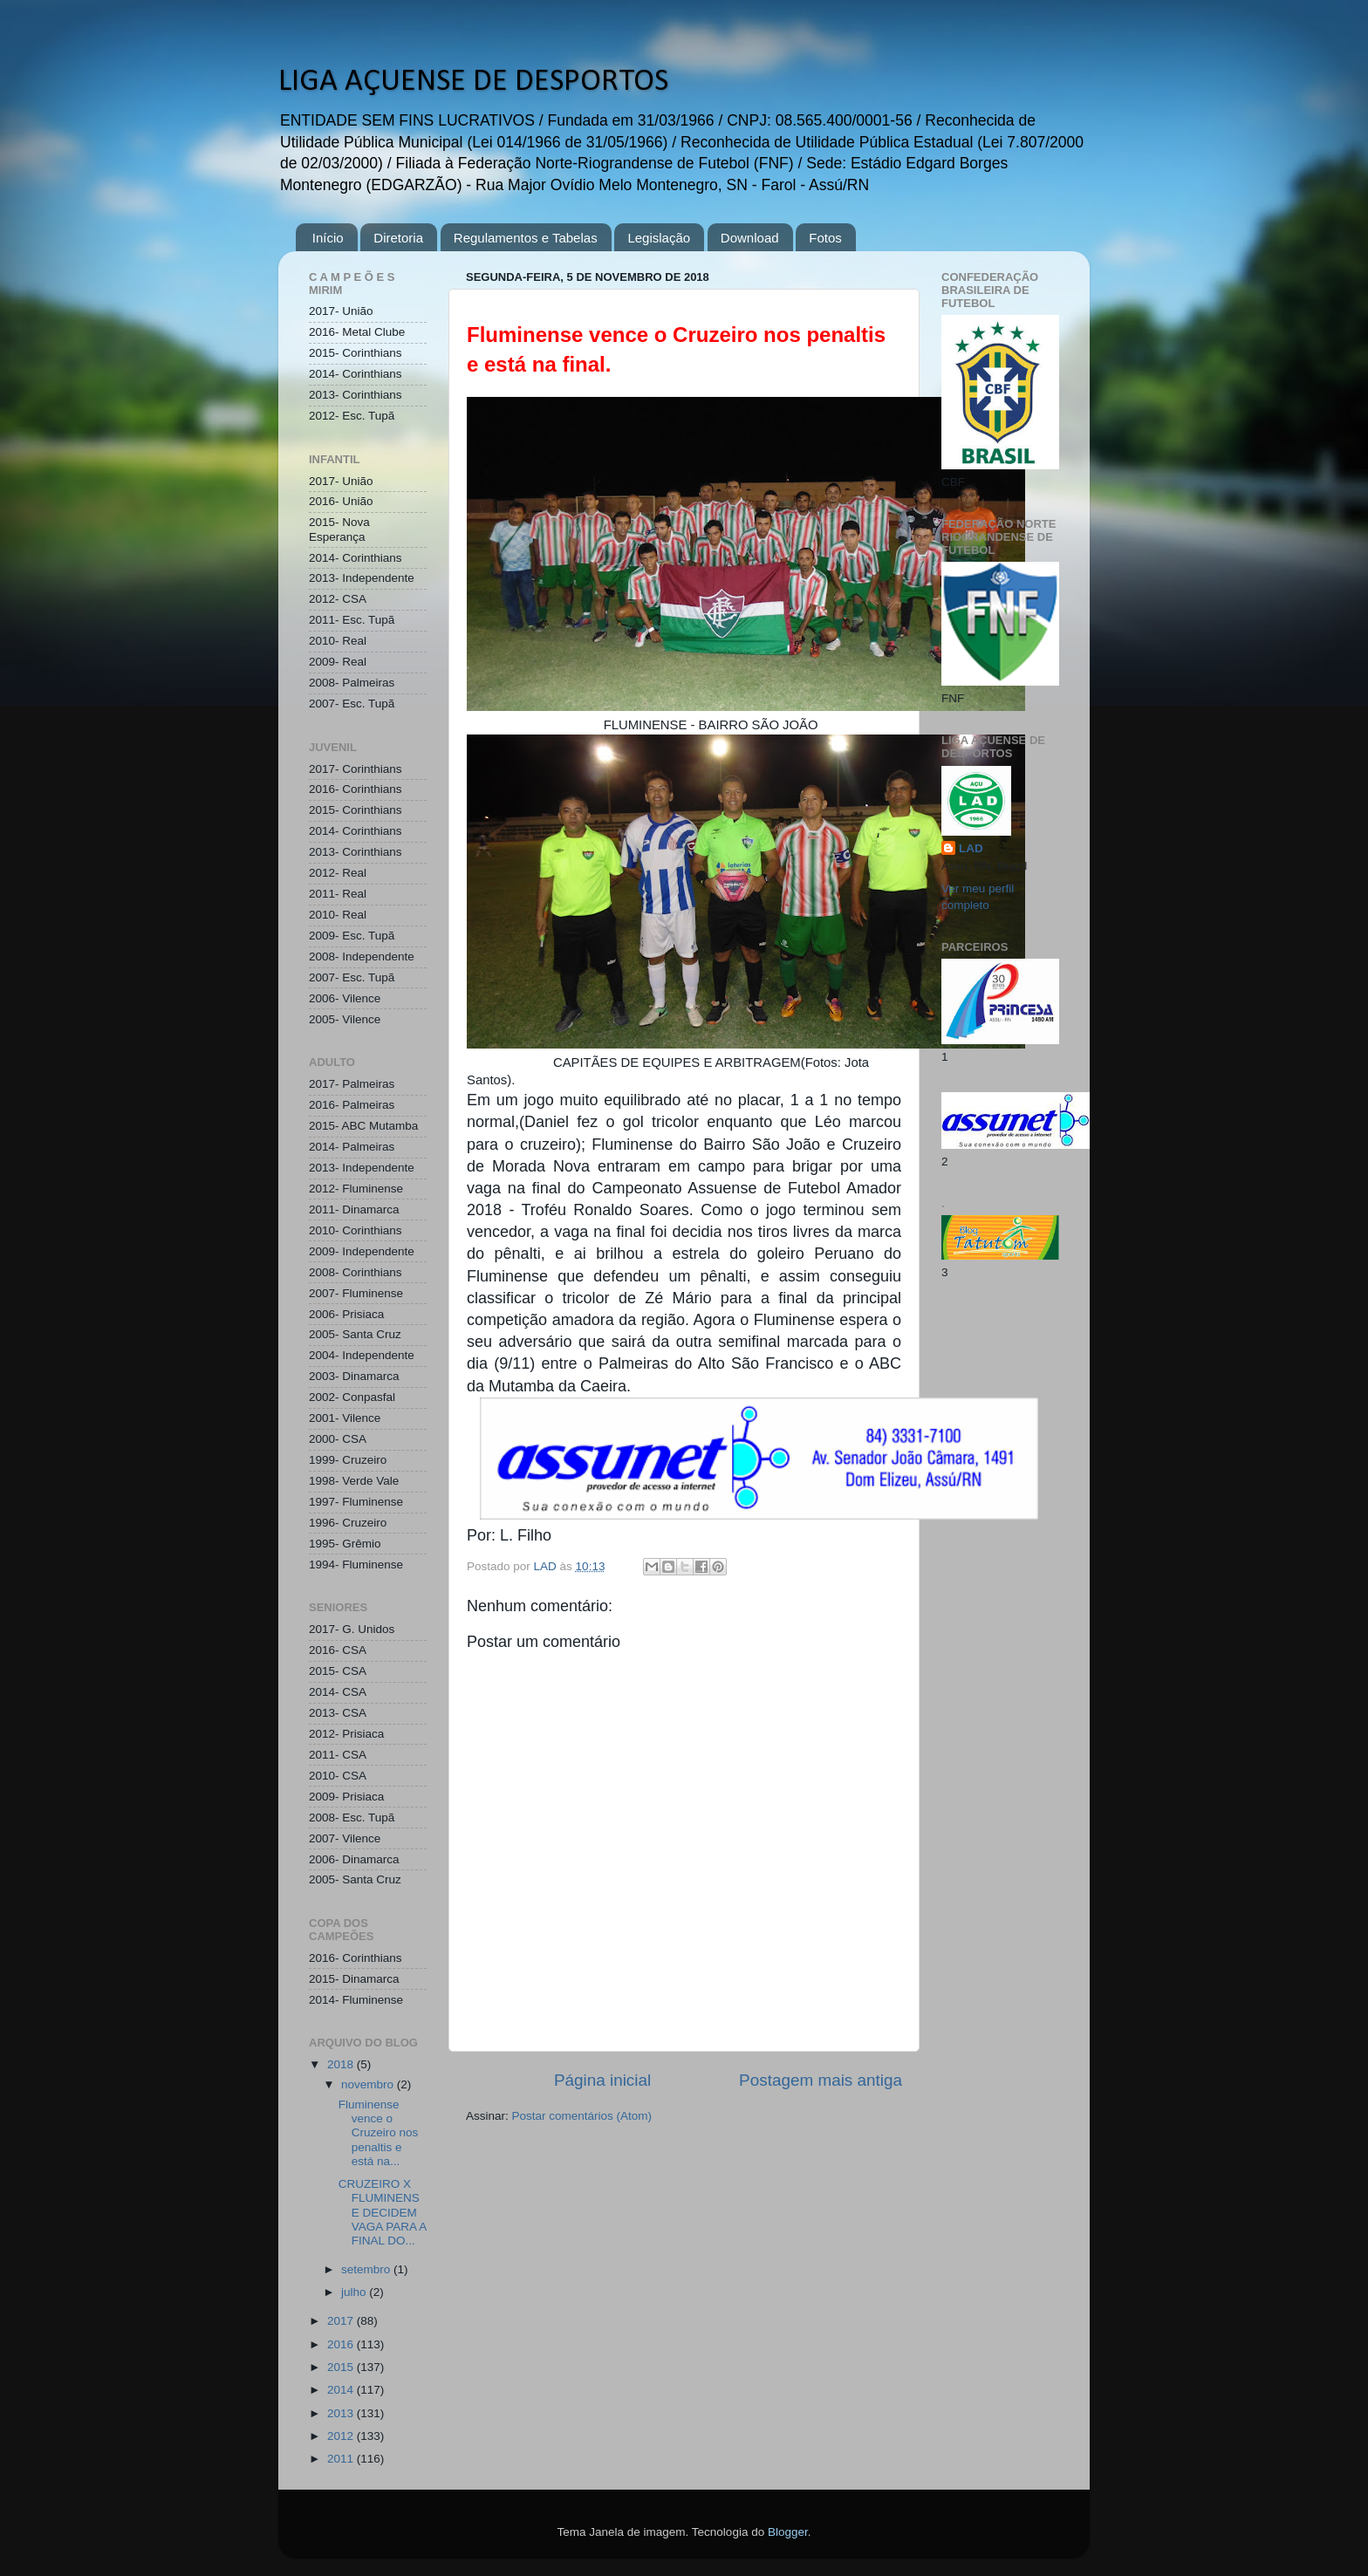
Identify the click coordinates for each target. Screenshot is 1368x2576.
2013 (342, 2413)
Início (328, 237)
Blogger (788, 2531)
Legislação (658, 237)
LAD (971, 848)
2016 (342, 2344)
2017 (342, 2320)
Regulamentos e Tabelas (526, 237)
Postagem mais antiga (820, 2080)
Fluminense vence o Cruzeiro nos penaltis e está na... (379, 2133)
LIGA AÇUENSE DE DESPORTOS (473, 82)
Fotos (825, 237)
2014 (342, 2389)
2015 (342, 2367)
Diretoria (398, 237)
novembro (369, 2084)
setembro (367, 2269)
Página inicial (602, 2080)
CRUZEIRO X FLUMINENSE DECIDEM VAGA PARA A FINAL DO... (383, 2212)
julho (355, 2292)
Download (750, 237)
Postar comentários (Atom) (582, 2115)
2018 (342, 2064)
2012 (342, 2436)
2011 (342, 2458)
